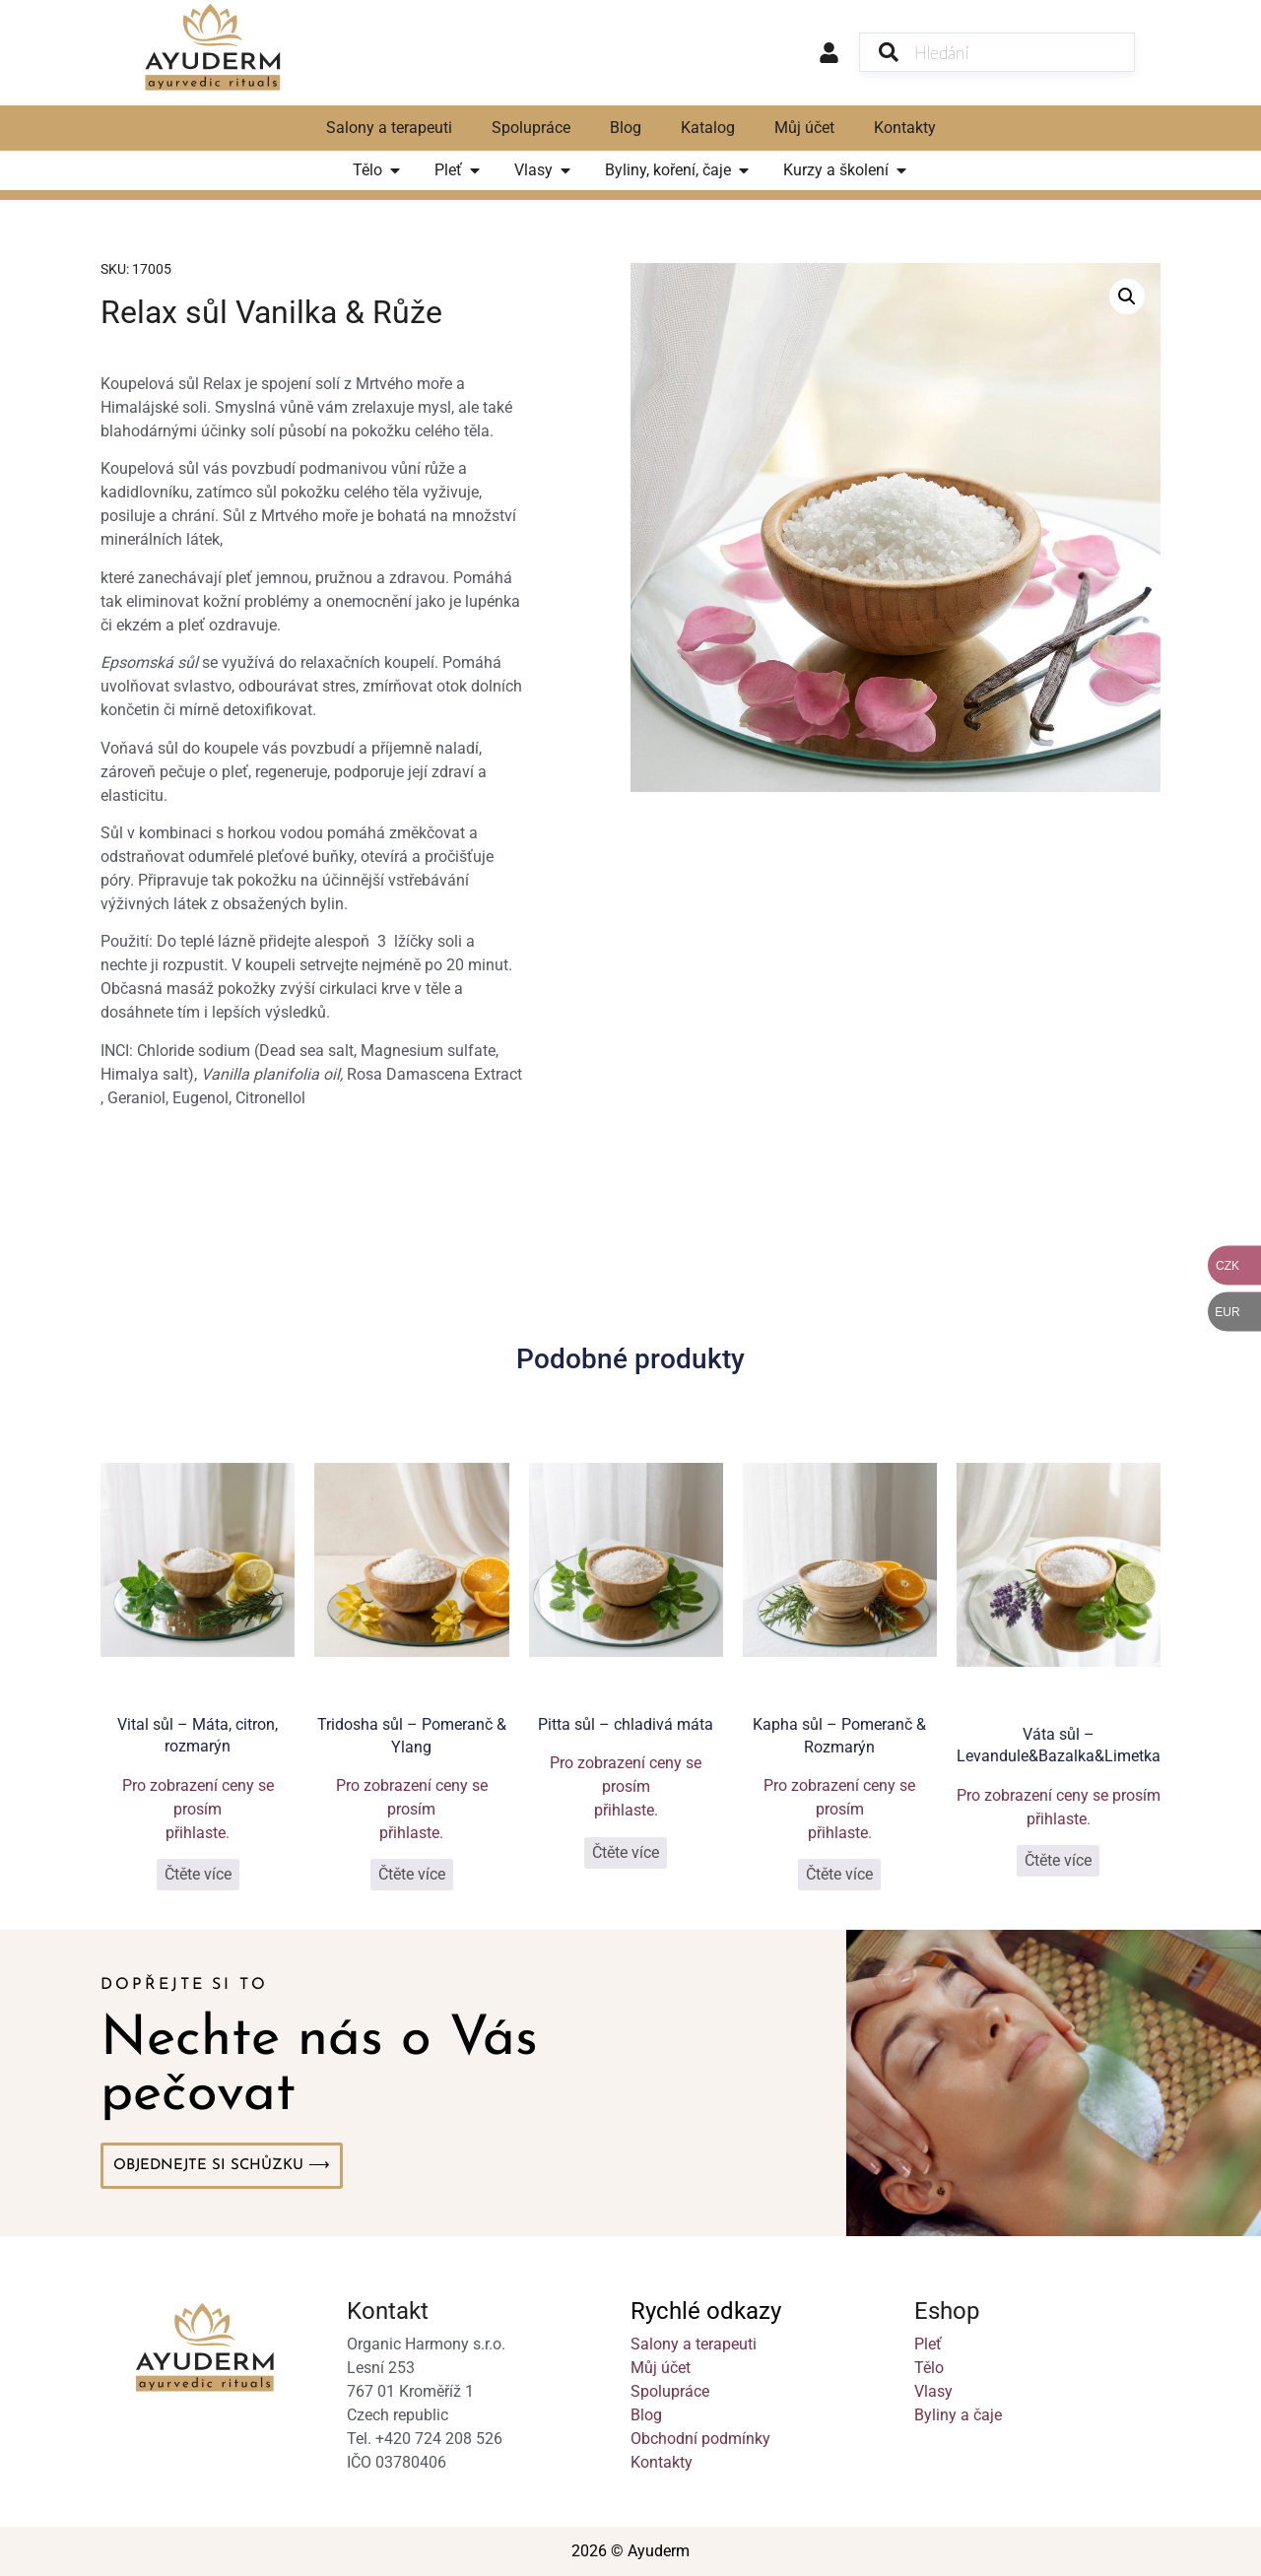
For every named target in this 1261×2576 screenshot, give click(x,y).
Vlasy (933, 2391)
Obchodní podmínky (700, 2438)
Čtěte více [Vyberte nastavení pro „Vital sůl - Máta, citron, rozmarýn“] (198, 1874)
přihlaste (196, 1832)
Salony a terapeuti (389, 127)
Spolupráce (531, 127)
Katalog (708, 127)
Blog (625, 127)
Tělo (929, 2367)
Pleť (928, 2344)
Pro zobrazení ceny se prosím (198, 1797)
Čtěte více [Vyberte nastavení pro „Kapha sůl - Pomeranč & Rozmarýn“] (839, 1874)
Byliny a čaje (958, 2415)
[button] (1127, 296)
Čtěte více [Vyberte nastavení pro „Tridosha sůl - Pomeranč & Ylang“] (411, 1874)
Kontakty (905, 127)
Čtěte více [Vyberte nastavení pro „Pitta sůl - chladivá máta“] (625, 1852)
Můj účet (804, 127)
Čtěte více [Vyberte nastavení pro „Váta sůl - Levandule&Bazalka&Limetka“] (1058, 1860)
